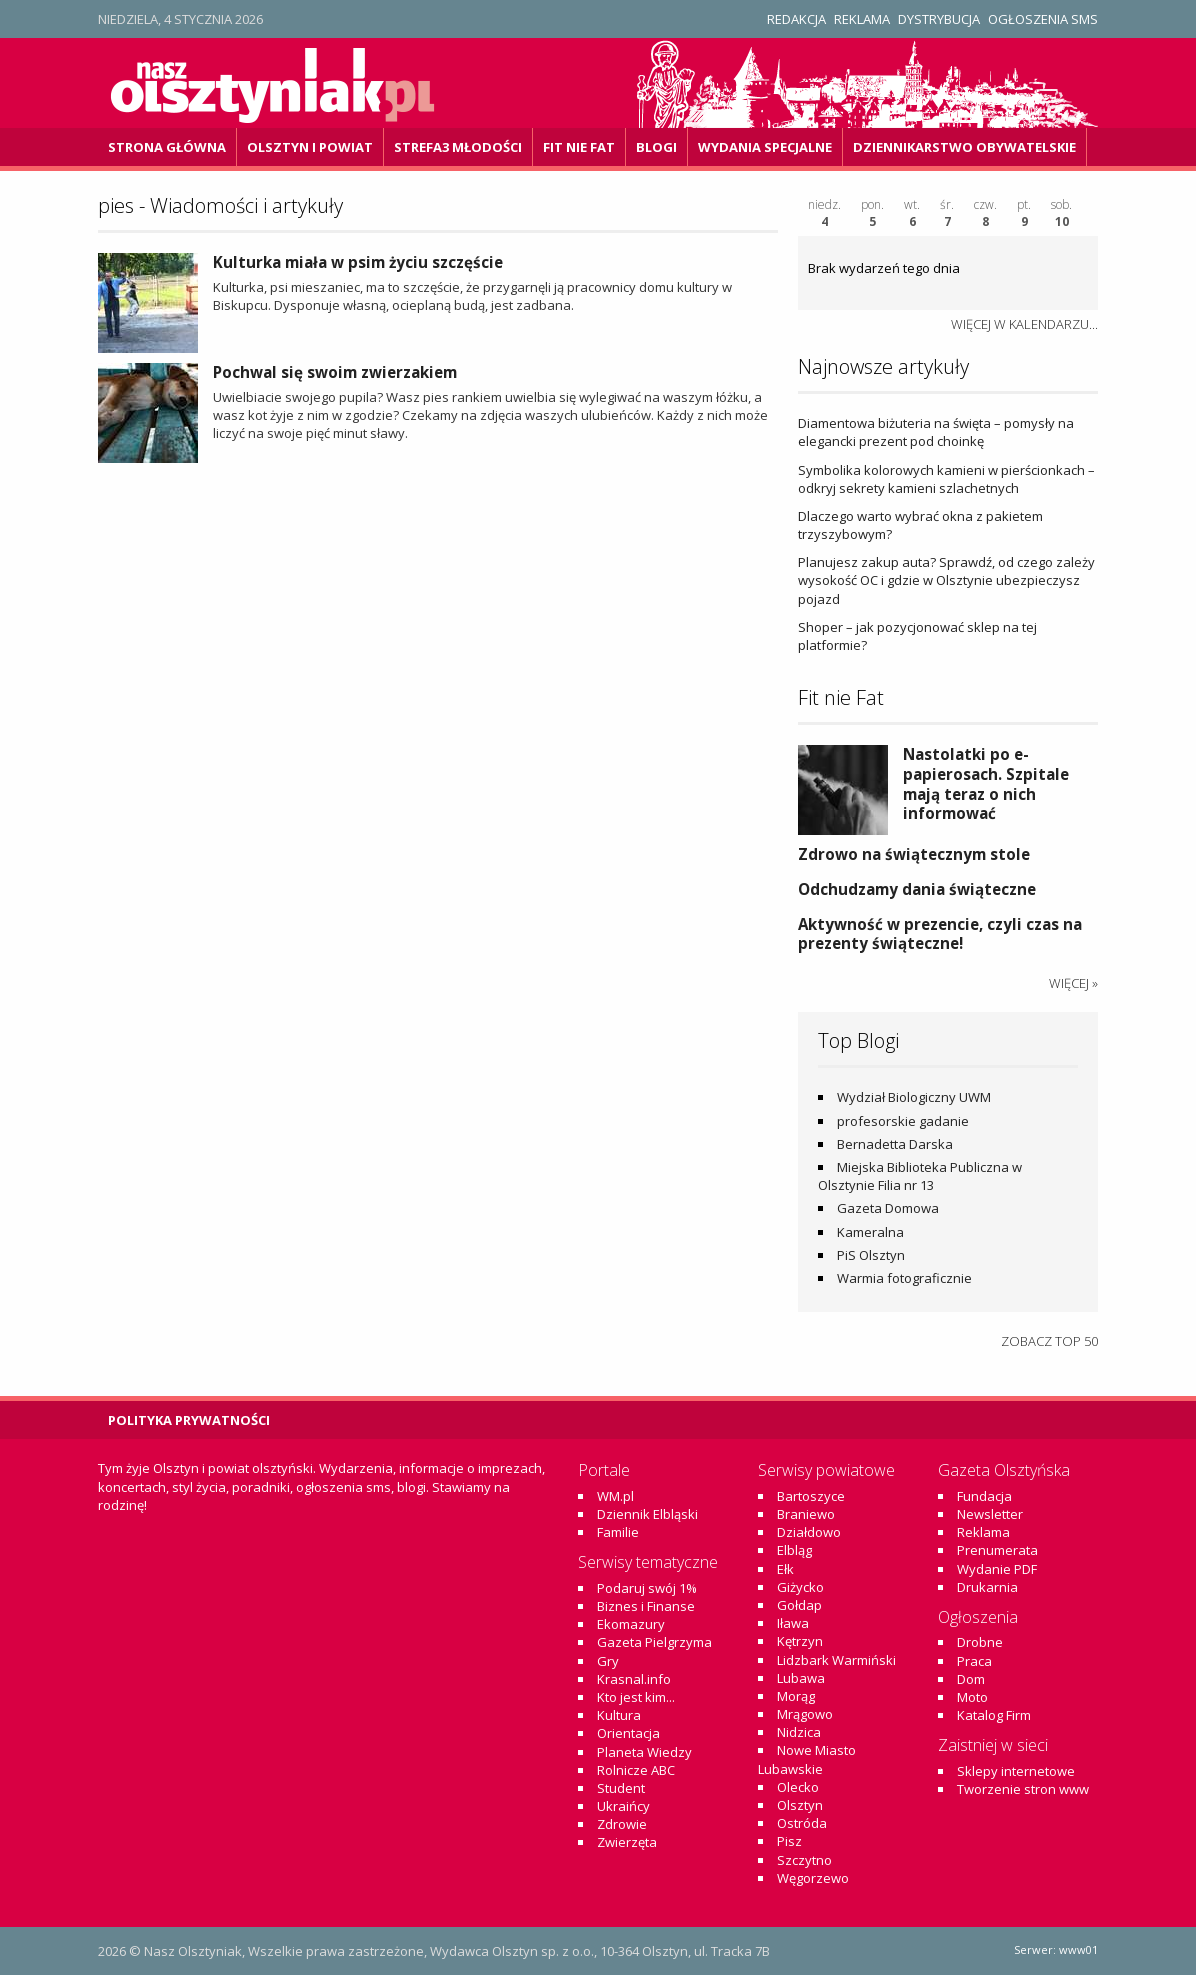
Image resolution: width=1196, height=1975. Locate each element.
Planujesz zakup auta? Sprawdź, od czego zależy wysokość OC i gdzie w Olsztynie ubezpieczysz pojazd (946, 580)
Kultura (619, 1715)
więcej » (1073, 983)
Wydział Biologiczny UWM (914, 1097)
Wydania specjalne (765, 147)
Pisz (789, 1841)
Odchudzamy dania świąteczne (917, 889)
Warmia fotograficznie (904, 1278)
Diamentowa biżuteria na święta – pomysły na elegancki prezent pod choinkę (936, 432)
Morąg (796, 1696)
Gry (608, 1661)
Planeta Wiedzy (644, 1752)
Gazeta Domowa (888, 1208)
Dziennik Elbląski (647, 1514)
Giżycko (800, 1587)
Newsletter (990, 1514)
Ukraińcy (623, 1806)
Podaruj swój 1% (647, 1588)
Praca (974, 1661)
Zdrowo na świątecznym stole (914, 854)
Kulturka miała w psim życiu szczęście (358, 262)
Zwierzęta (627, 1842)
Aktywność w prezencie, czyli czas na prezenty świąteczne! (940, 934)
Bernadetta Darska (895, 1144)
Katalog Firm (994, 1715)
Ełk (785, 1569)
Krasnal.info (634, 1679)
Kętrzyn (800, 1641)
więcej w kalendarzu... (1024, 324)
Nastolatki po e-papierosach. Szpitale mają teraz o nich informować (986, 783)
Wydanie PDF (997, 1569)
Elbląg (794, 1550)
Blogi (656, 147)
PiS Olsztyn (871, 1255)
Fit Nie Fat (579, 147)
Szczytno (804, 1860)
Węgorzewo (813, 1878)
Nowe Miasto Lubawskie (807, 1759)
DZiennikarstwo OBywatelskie (964, 147)
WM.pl (615, 1496)
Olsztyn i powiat (310, 147)
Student (621, 1788)
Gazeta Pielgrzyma (654, 1642)
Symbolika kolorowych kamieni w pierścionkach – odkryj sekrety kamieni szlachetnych (946, 479)
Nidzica (799, 1732)
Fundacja (984, 1496)
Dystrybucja (939, 19)
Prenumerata (997, 1550)
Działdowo (809, 1532)
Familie (618, 1532)
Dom (971, 1679)
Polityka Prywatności (189, 1420)
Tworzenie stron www (1023, 1789)
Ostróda (802, 1823)
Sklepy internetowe (1016, 1771)
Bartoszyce (811, 1496)
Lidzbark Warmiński (836, 1660)
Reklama (862, 19)
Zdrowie (622, 1824)
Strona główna (167, 147)
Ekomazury (631, 1624)
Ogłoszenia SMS (1043, 19)
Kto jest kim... (636, 1697)
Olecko (798, 1787)
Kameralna (870, 1232)
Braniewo (806, 1514)
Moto (972, 1697)
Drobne (980, 1642)
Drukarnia (987, 1587)
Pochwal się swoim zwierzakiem (335, 372)
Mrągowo (805, 1714)
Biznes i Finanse (646, 1606)
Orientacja (628, 1733)
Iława (793, 1623)
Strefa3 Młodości (458, 147)
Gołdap (799, 1605)
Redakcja (796, 19)
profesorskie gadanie (903, 1121)
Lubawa (801, 1678)
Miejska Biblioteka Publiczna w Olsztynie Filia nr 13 (920, 1176)
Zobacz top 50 (1049, 1341)
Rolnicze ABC (636, 1770)
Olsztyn (800, 1805)
